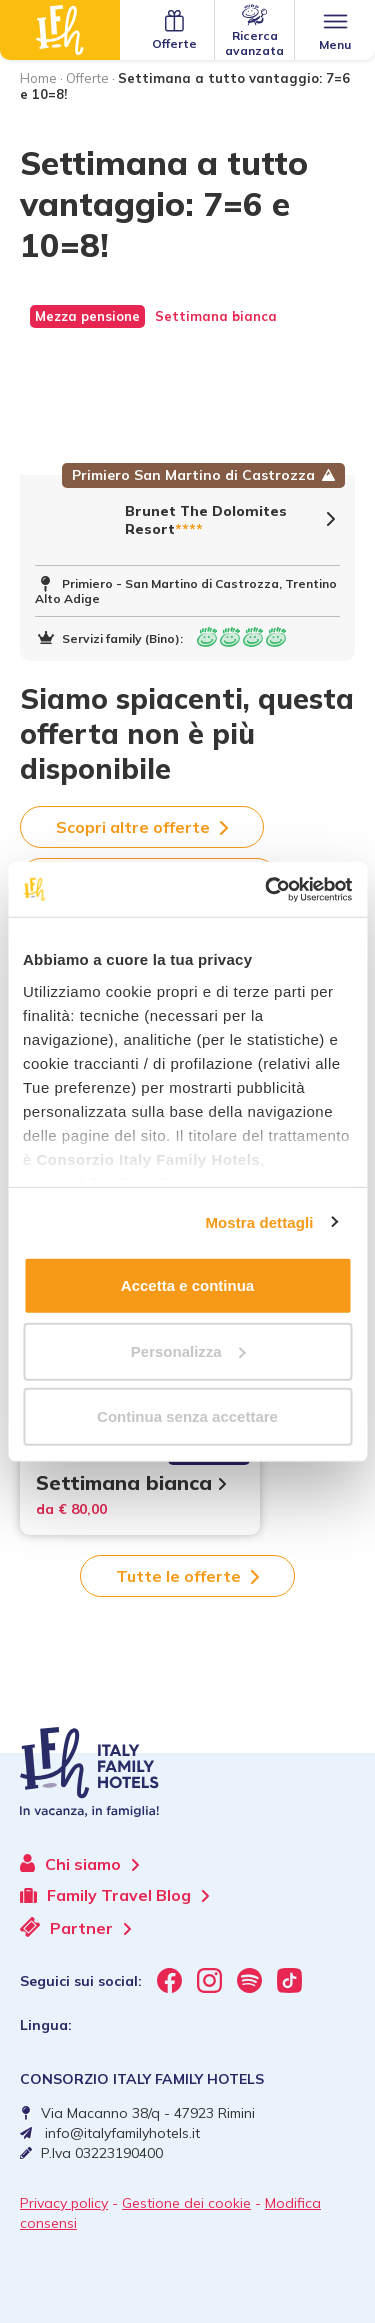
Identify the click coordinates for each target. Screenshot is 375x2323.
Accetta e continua (187, 1285)
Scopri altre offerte (142, 827)
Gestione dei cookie (186, 2203)
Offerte (87, 78)
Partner (75, 1927)
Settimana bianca (131, 1482)
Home (38, 78)
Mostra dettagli (259, 1221)
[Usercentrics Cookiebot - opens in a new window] (267, 889)
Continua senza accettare (187, 1416)
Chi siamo (79, 1864)
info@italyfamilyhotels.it (122, 2133)
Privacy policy (64, 2203)
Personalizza (188, 1350)
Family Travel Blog (114, 1895)
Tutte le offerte (187, 1576)
